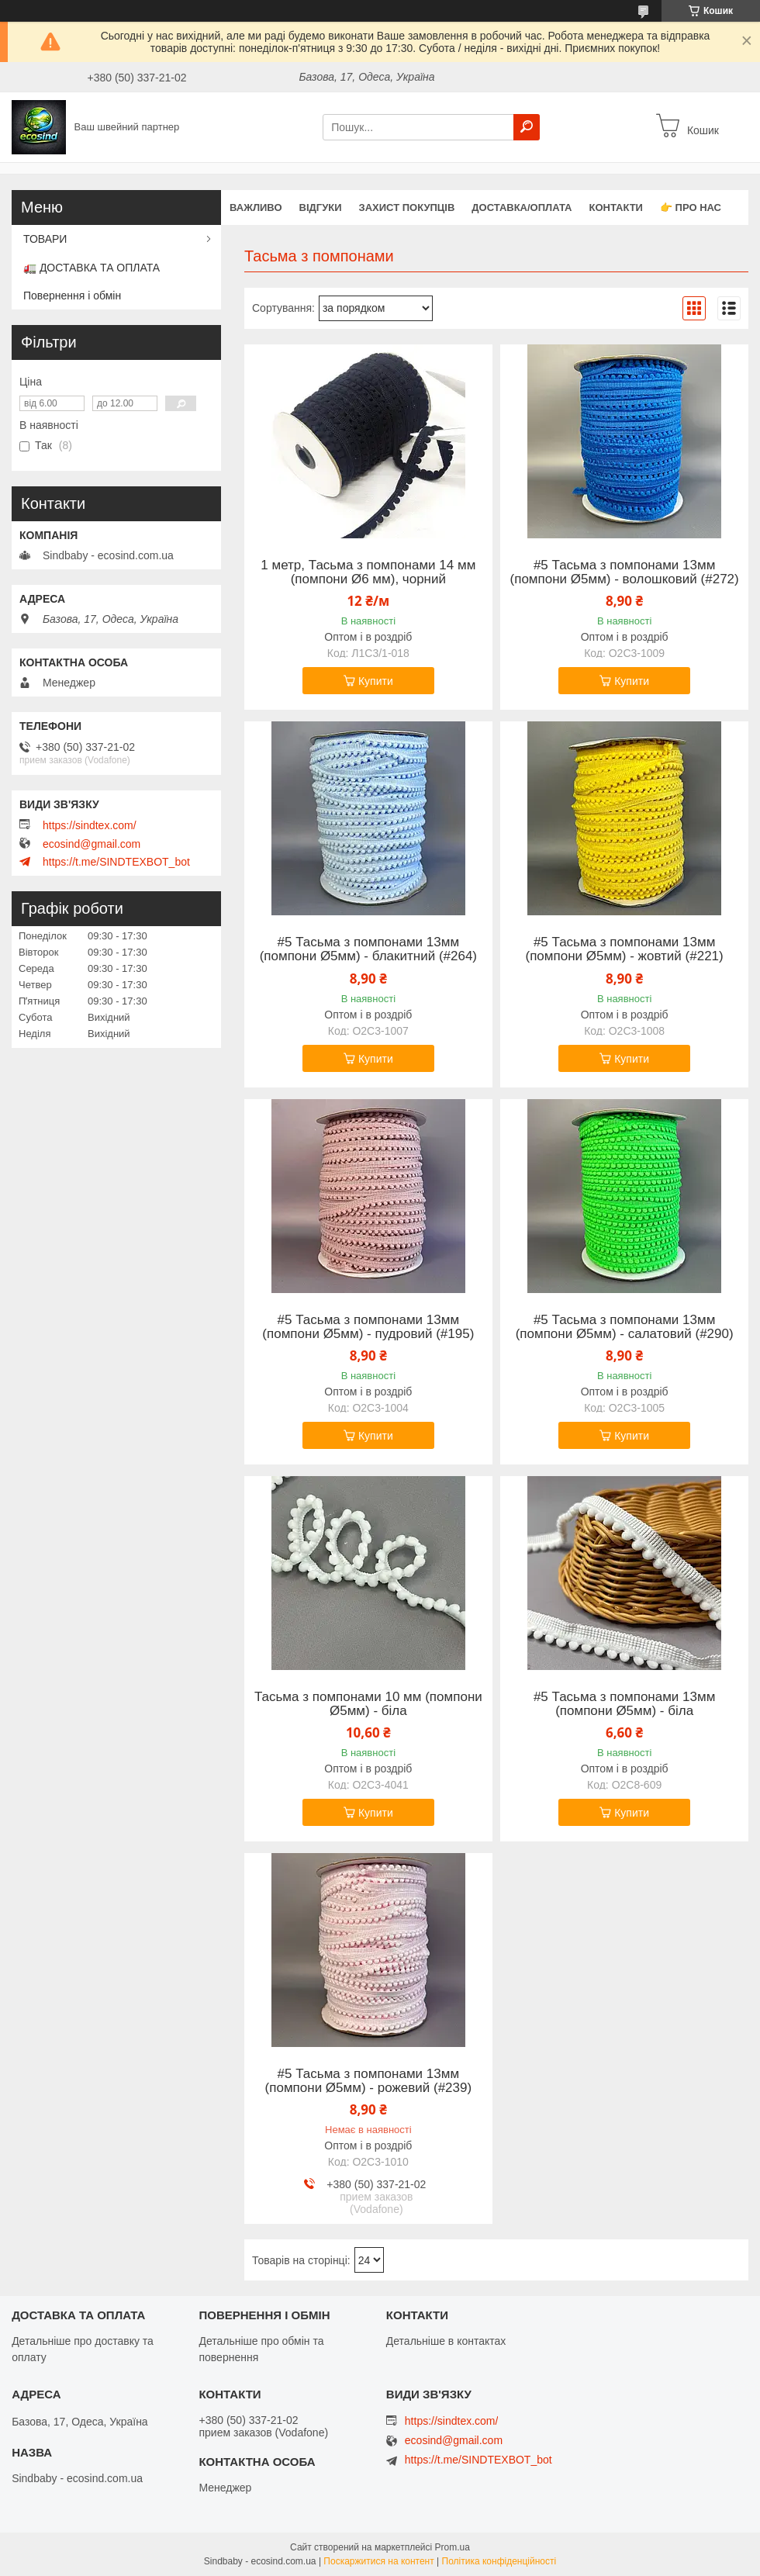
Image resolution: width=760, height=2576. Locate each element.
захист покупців (407, 207)
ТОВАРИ (45, 239)
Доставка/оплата (522, 207)
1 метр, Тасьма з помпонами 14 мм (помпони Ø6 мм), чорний (368, 572)
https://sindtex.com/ (89, 825)
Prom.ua (452, 2547)
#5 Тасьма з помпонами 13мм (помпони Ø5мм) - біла (625, 1704)
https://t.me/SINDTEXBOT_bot (116, 862)
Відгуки (320, 207)
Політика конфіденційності (499, 2561)
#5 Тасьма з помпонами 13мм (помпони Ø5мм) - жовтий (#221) (625, 949)
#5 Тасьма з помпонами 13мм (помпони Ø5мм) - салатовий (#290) (625, 1327)
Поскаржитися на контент (378, 2561)
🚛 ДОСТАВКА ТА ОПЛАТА (91, 267)
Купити (375, 681)
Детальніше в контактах (446, 2341)
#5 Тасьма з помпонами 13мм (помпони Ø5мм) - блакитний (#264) (368, 949)
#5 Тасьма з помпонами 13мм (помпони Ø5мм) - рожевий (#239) (368, 2081)
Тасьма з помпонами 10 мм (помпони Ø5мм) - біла (368, 1704)
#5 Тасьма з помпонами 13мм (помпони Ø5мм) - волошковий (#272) (624, 572)
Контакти (616, 207)
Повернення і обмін (72, 295)
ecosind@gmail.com (91, 844)
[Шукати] (526, 127)
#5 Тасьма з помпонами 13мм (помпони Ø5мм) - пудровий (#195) (368, 1327)
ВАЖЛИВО (256, 207)
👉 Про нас (690, 207)
